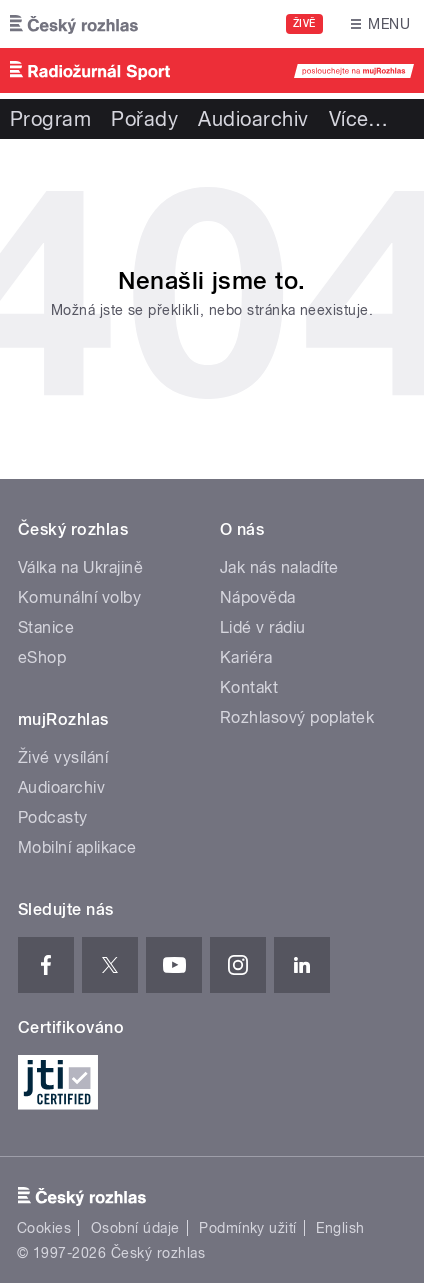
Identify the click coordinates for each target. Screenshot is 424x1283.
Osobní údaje (135, 1228)
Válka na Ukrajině (80, 567)
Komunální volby (79, 597)
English (340, 1228)
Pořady (144, 119)
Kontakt (249, 687)
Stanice (46, 627)
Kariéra (246, 657)
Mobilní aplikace (77, 847)
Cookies (44, 1228)
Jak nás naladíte (279, 567)
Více (359, 119)
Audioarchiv (253, 119)
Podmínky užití (248, 1228)
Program (50, 119)
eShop (42, 657)
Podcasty (53, 817)
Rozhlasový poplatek (297, 717)
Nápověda (258, 597)
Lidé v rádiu (263, 627)
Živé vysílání (63, 757)
